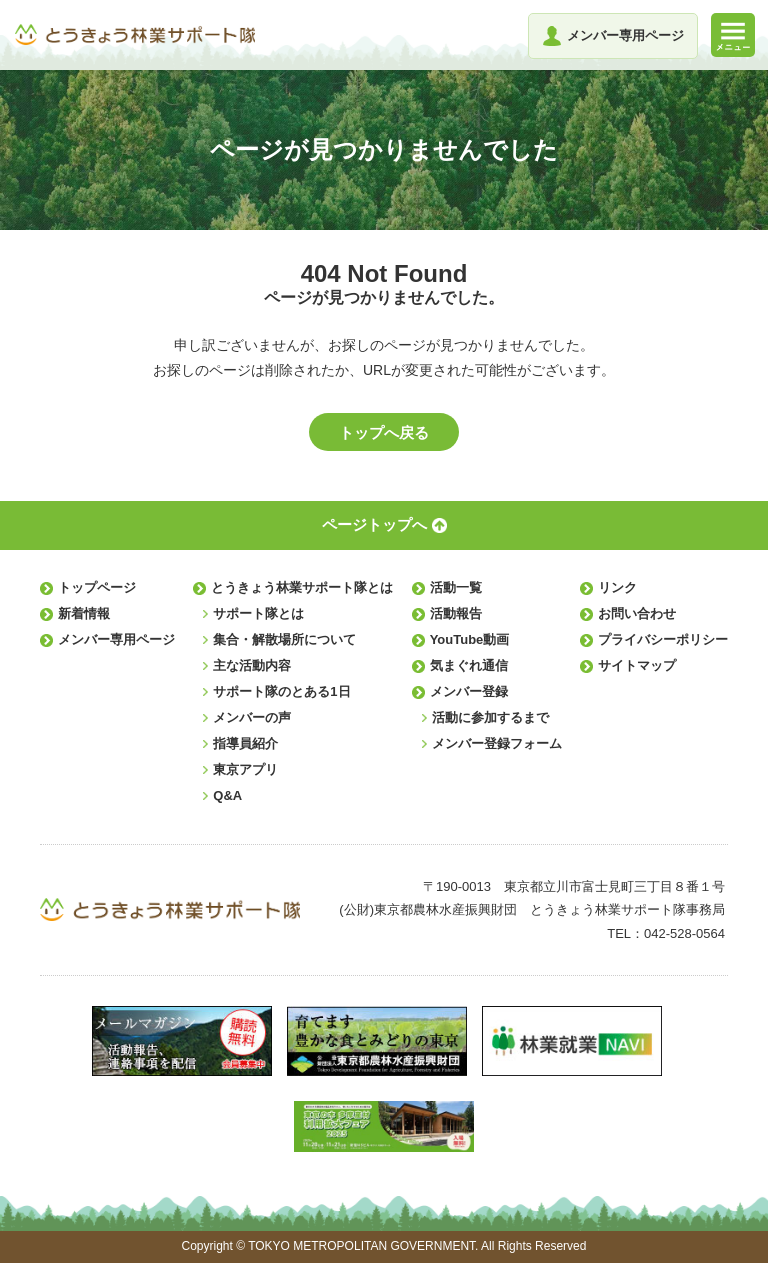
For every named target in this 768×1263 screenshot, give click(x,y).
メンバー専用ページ (116, 639)
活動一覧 (456, 587)
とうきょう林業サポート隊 (135, 34)
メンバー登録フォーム (497, 743)
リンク (617, 587)
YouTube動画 (470, 639)
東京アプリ (245, 769)
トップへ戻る (384, 432)
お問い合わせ (637, 613)
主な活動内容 (252, 665)
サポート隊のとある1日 (281, 691)
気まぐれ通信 (469, 665)
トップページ (97, 587)
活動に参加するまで (490, 717)
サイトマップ (637, 665)
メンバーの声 (252, 717)
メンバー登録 (469, 691)
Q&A (227, 795)
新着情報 (84, 613)
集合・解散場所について (284, 639)
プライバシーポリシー (663, 639)
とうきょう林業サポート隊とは (302, 587)
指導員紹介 (245, 743)
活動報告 (456, 613)
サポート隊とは (258, 613)
